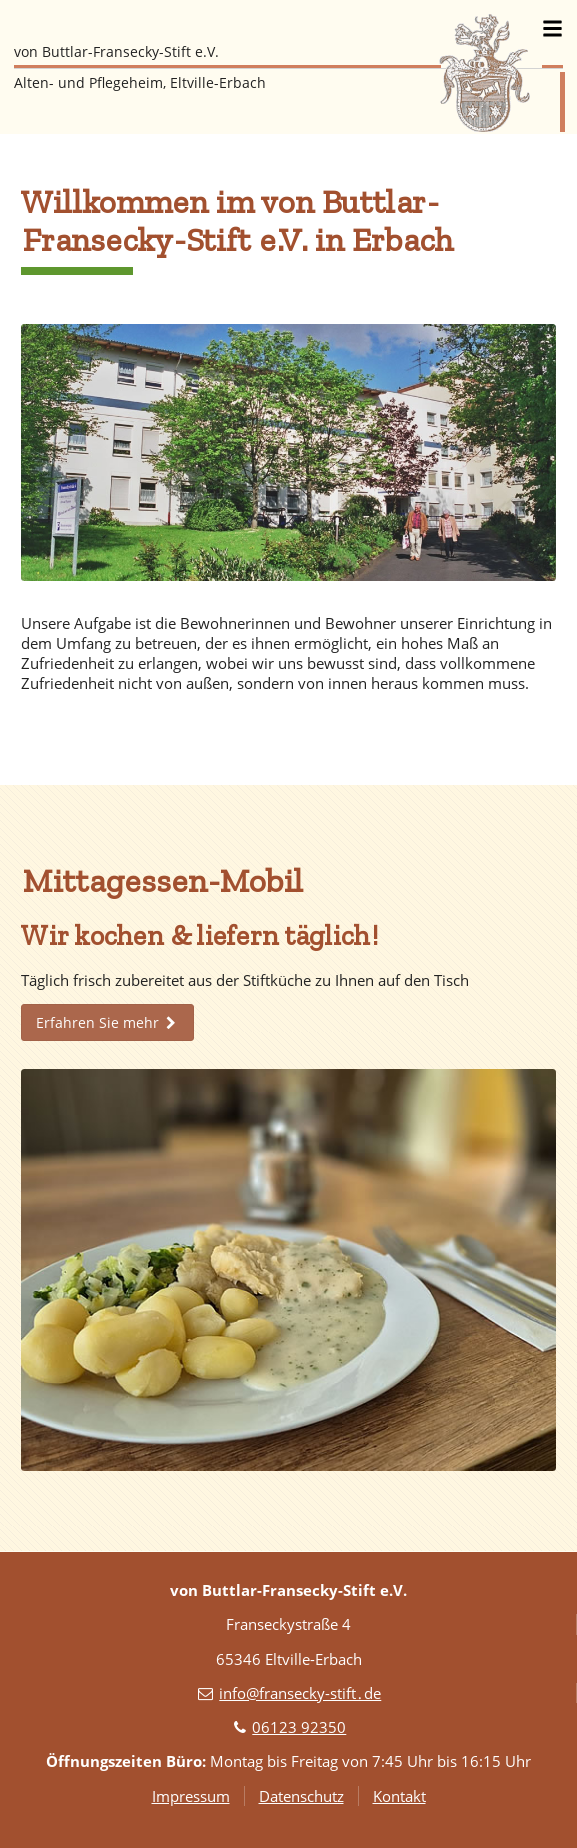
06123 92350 (299, 1727)
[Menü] (552, 28)
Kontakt (399, 1796)
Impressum (191, 1796)
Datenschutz (301, 1796)
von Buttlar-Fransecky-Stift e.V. (116, 51)
